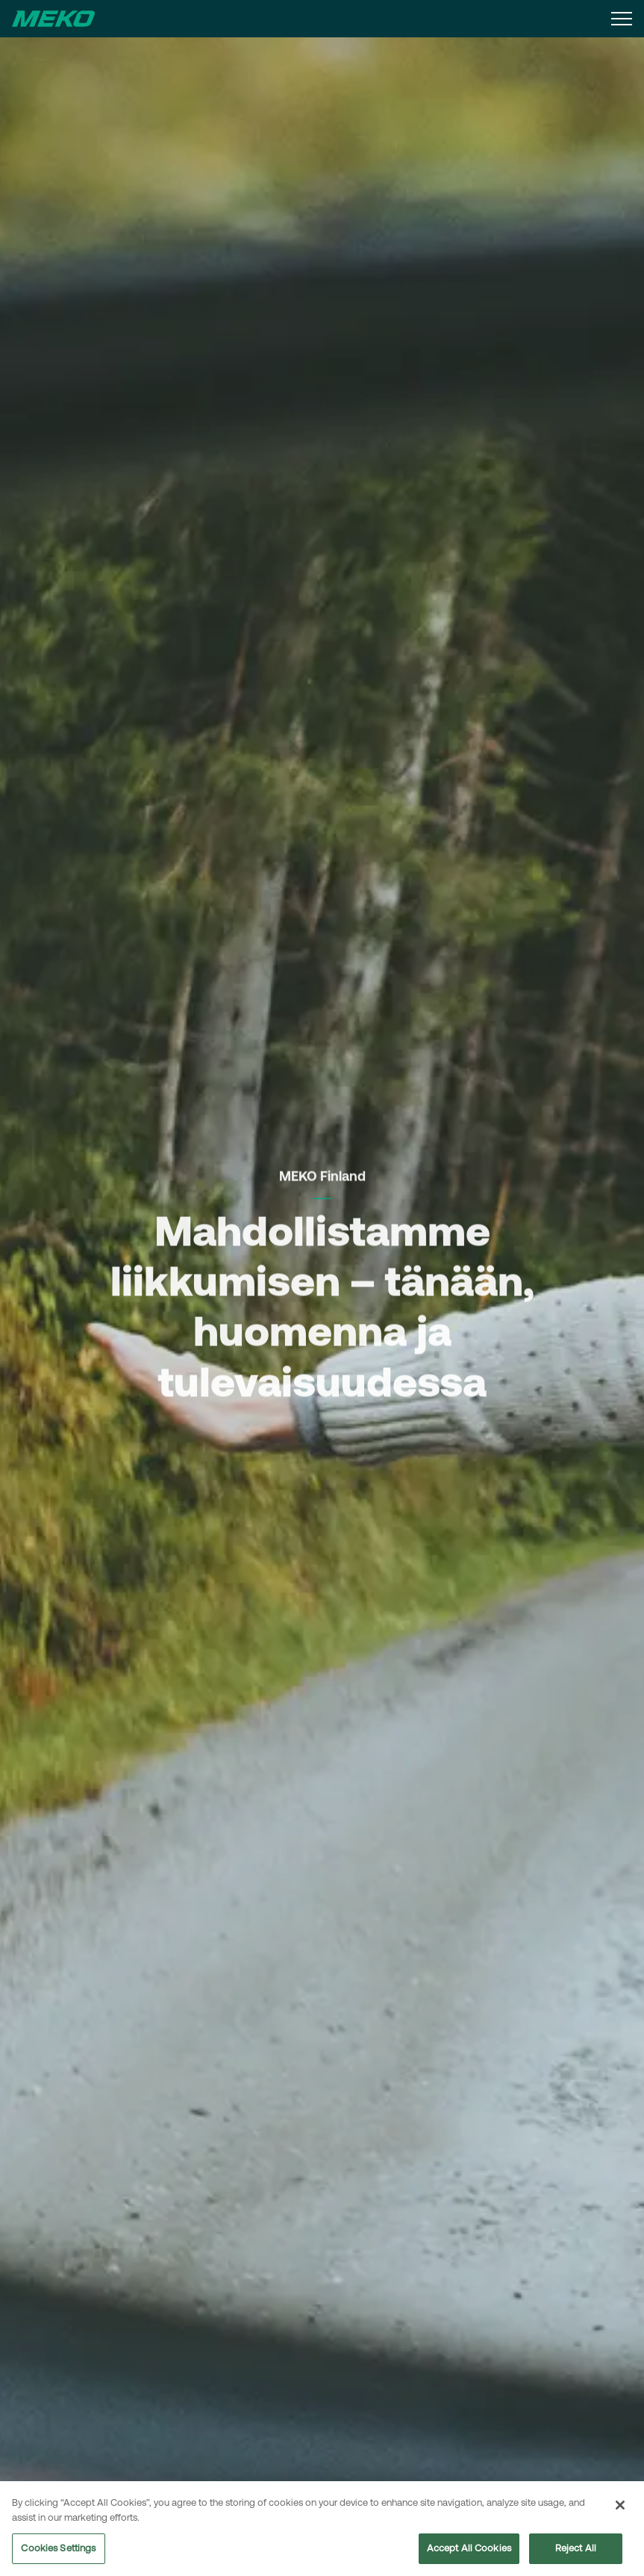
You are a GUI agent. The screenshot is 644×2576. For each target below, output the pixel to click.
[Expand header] (621, 18)
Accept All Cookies (469, 2553)
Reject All (575, 2553)
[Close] (620, 2510)
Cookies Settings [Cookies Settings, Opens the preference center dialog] (58, 2553)
